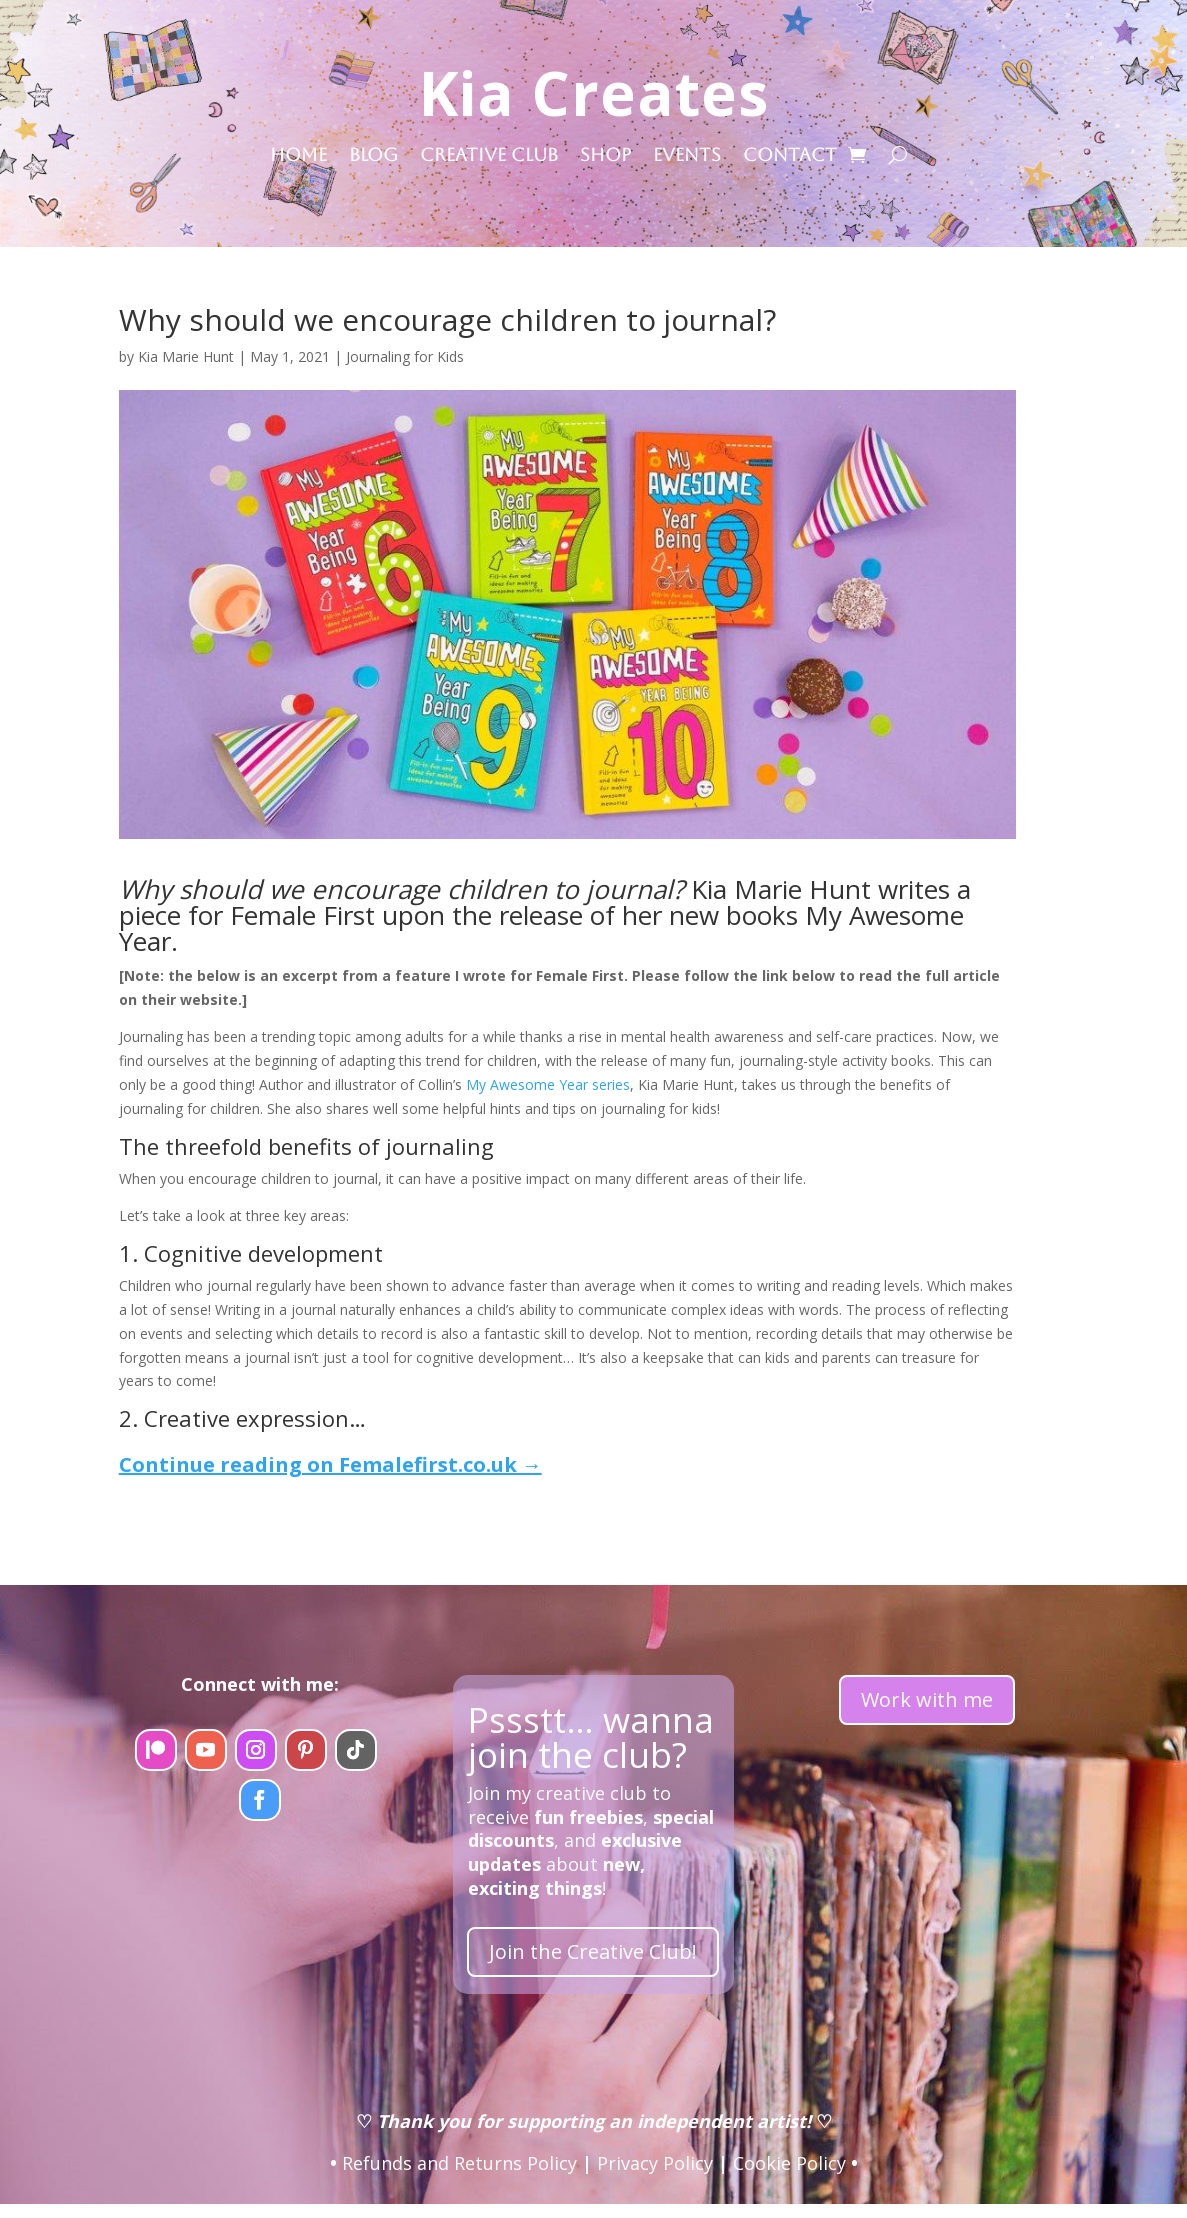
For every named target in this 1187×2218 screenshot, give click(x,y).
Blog (373, 156)
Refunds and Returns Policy (459, 2163)
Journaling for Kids (405, 356)
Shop (605, 156)
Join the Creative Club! (593, 1951)
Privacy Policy (655, 2163)
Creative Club (489, 156)
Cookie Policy (789, 2163)
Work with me (927, 1699)
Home (298, 156)
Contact (790, 156)
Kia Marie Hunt (186, 356)
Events (687, 156)
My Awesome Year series (548, 1084)
